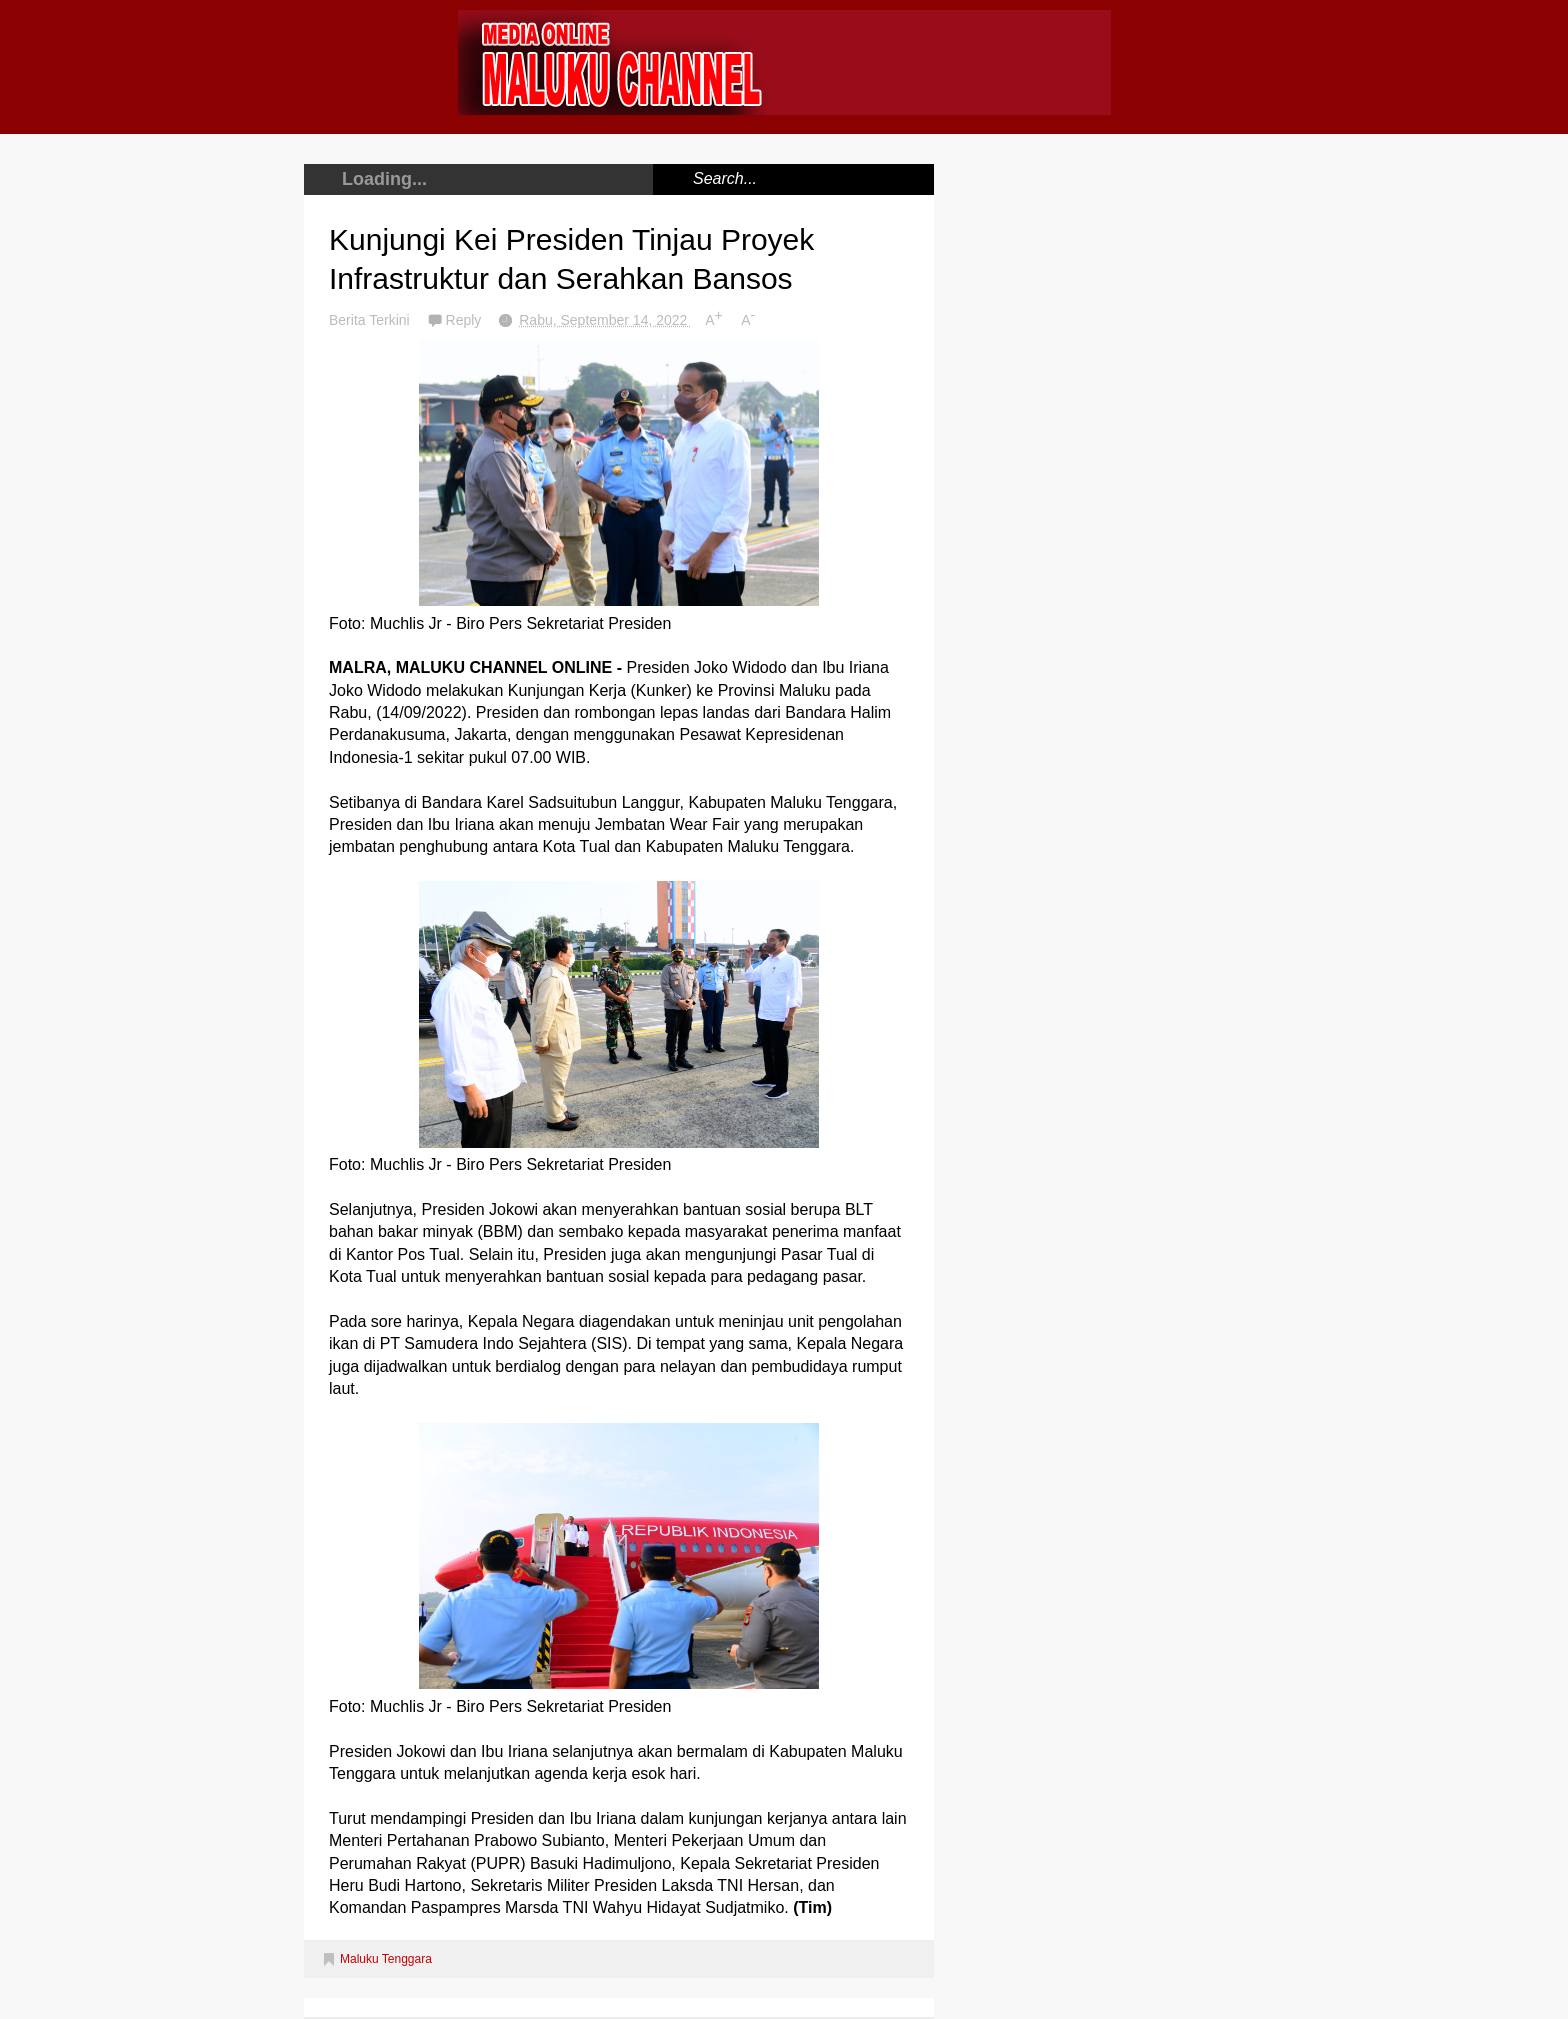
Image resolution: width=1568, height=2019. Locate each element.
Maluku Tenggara (386, 1959)
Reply (466, 320)
